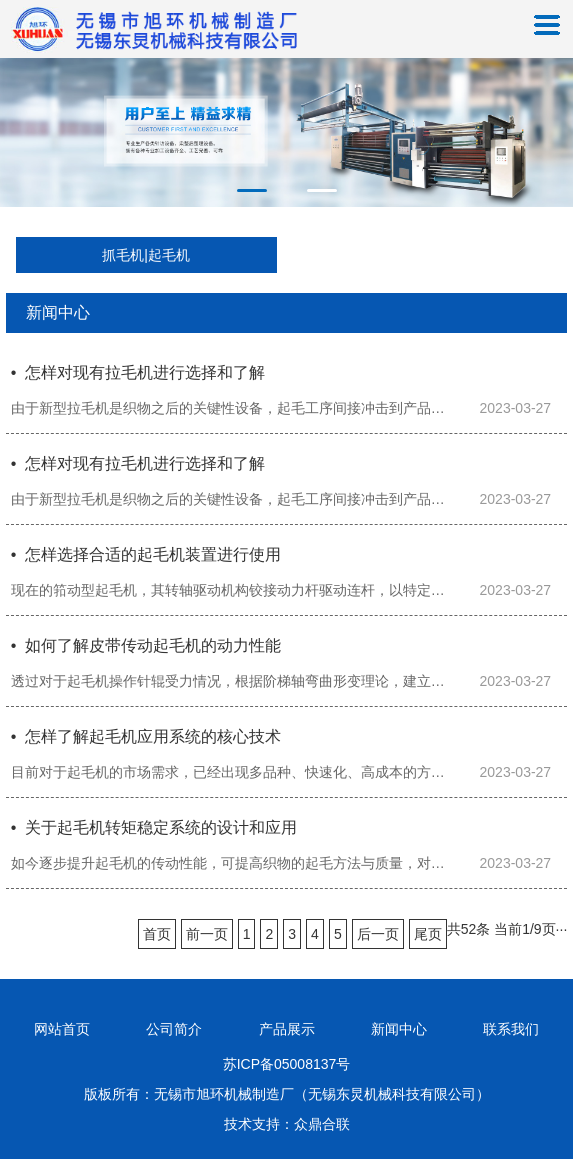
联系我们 (511, 1029)
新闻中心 (399, 1029)
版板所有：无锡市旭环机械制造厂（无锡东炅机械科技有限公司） (287, 1094)
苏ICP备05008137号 (287, 1064)
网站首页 (62, 1029)
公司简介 (174, 1029)
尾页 (428, 934)
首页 (157, 934)
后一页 (378, 934)
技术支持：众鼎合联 (287, 1124)
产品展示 (287, 1029)
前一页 (207, 934)
